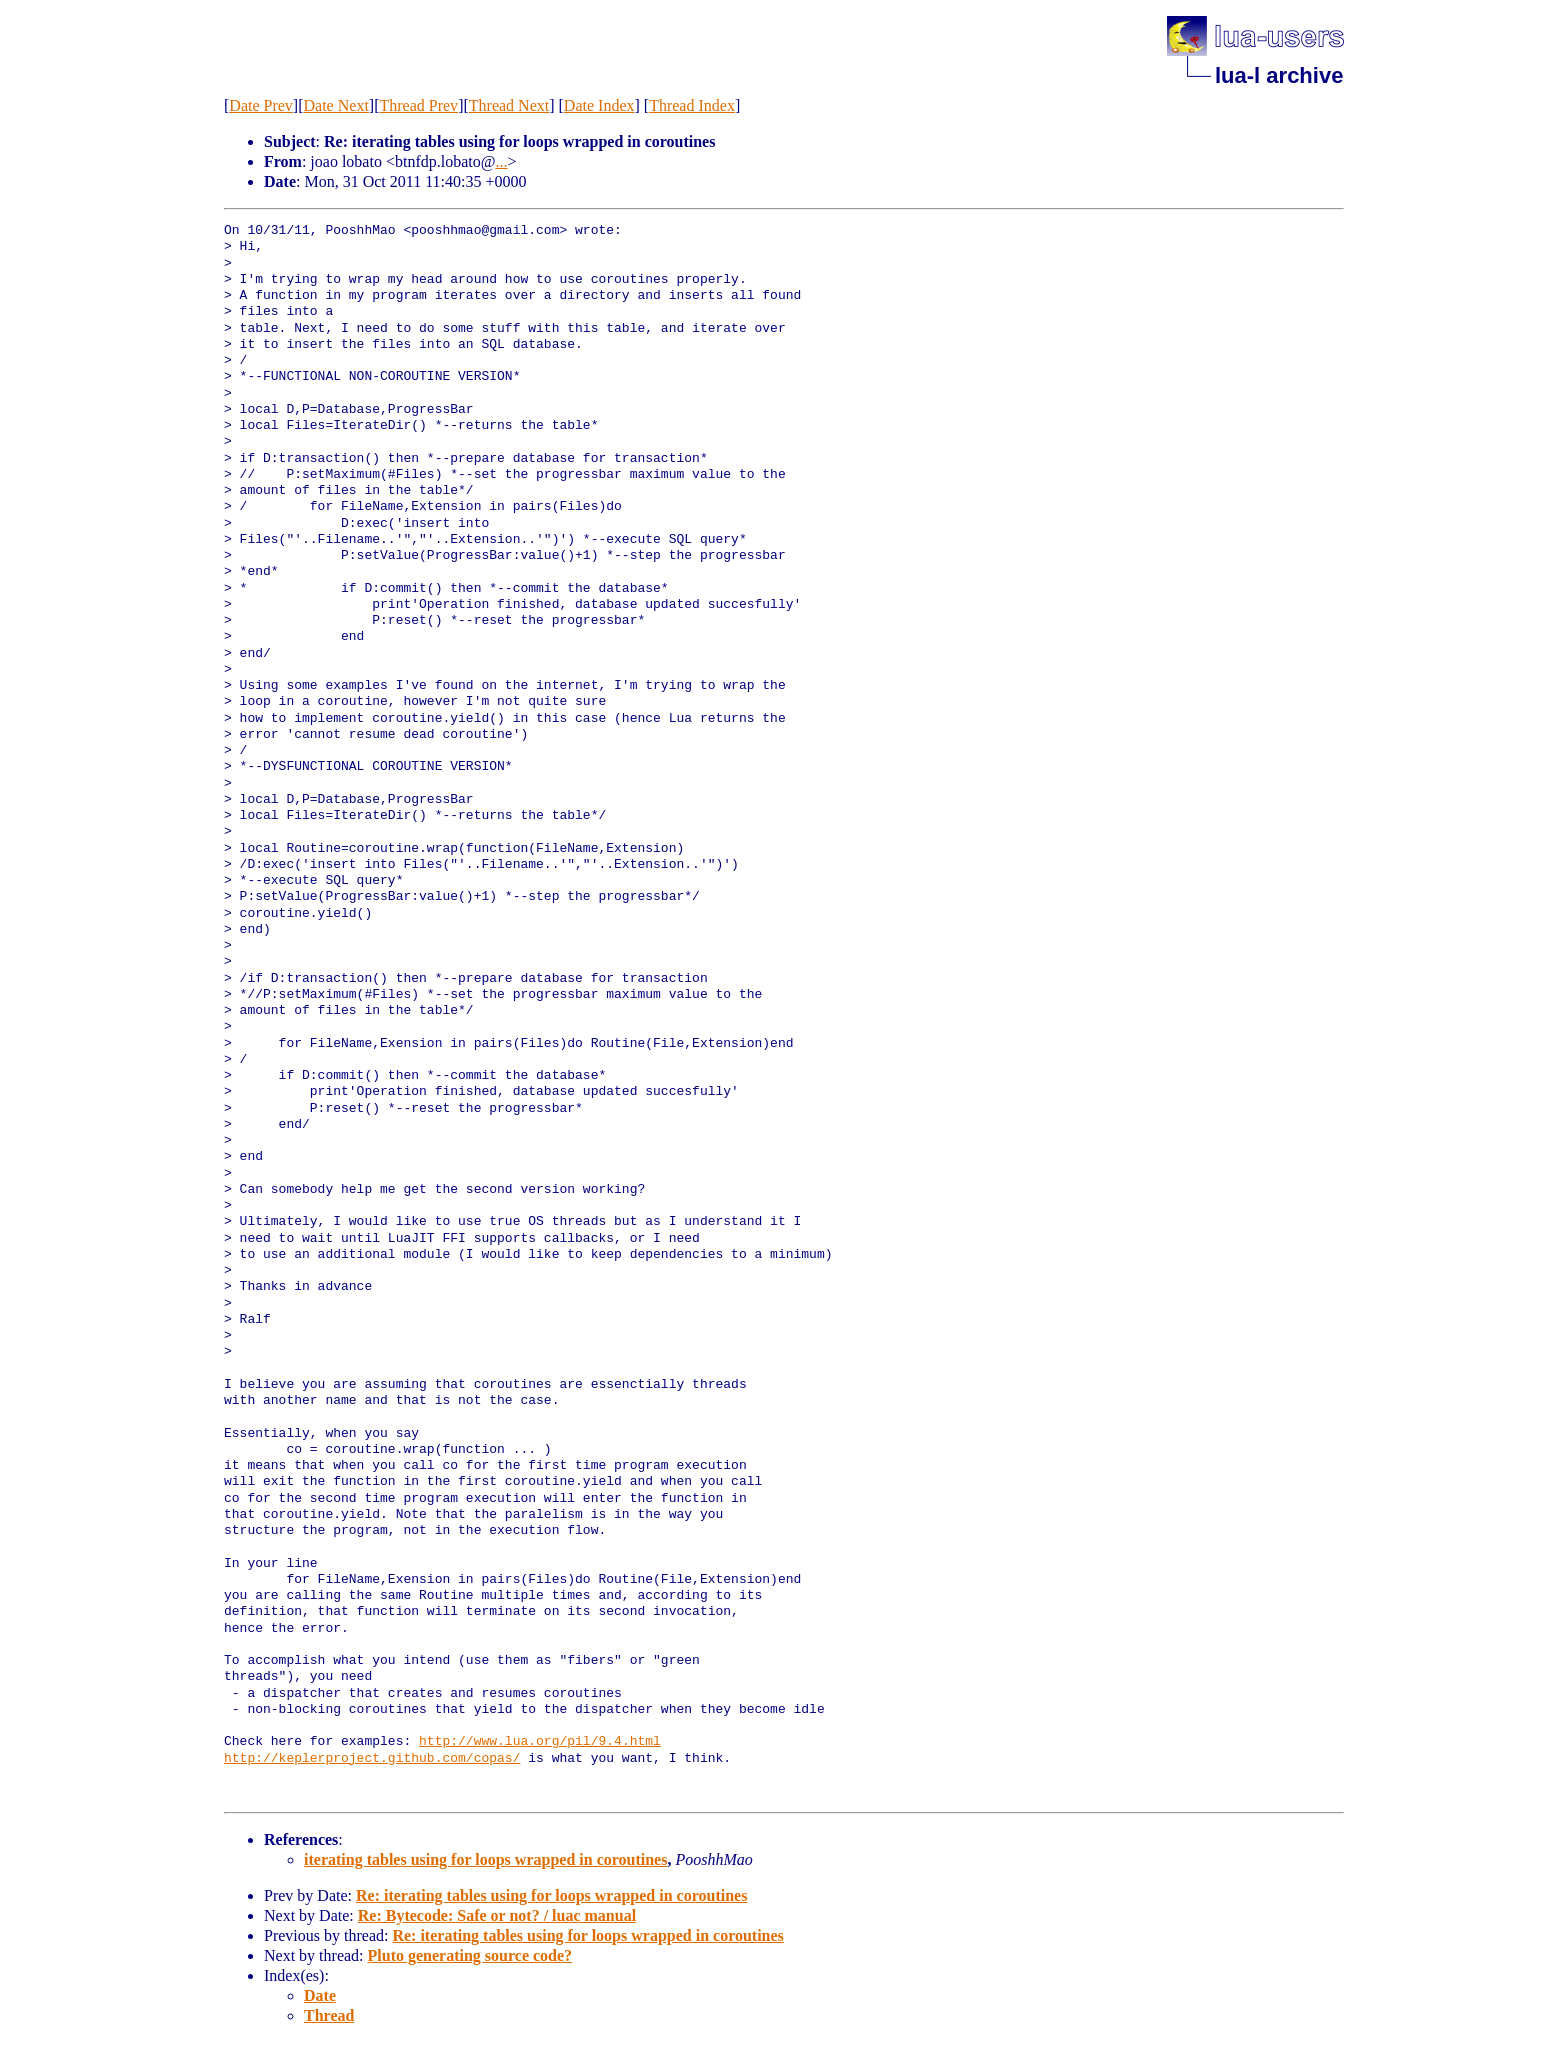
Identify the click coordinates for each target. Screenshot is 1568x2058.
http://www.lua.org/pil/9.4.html (540, 1742)
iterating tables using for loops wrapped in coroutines (485, 1859)
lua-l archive (1279, 75)
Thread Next (509, 105)
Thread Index (692, 105)
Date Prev (261, 105)
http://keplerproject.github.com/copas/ (372, 1759)
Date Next (336, 105)
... (501, 161)
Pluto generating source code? (470, 1955)
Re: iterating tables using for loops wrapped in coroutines (551, 1895)
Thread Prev (418, 105)
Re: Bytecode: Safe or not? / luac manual (497, 1915)
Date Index (599, 105)
